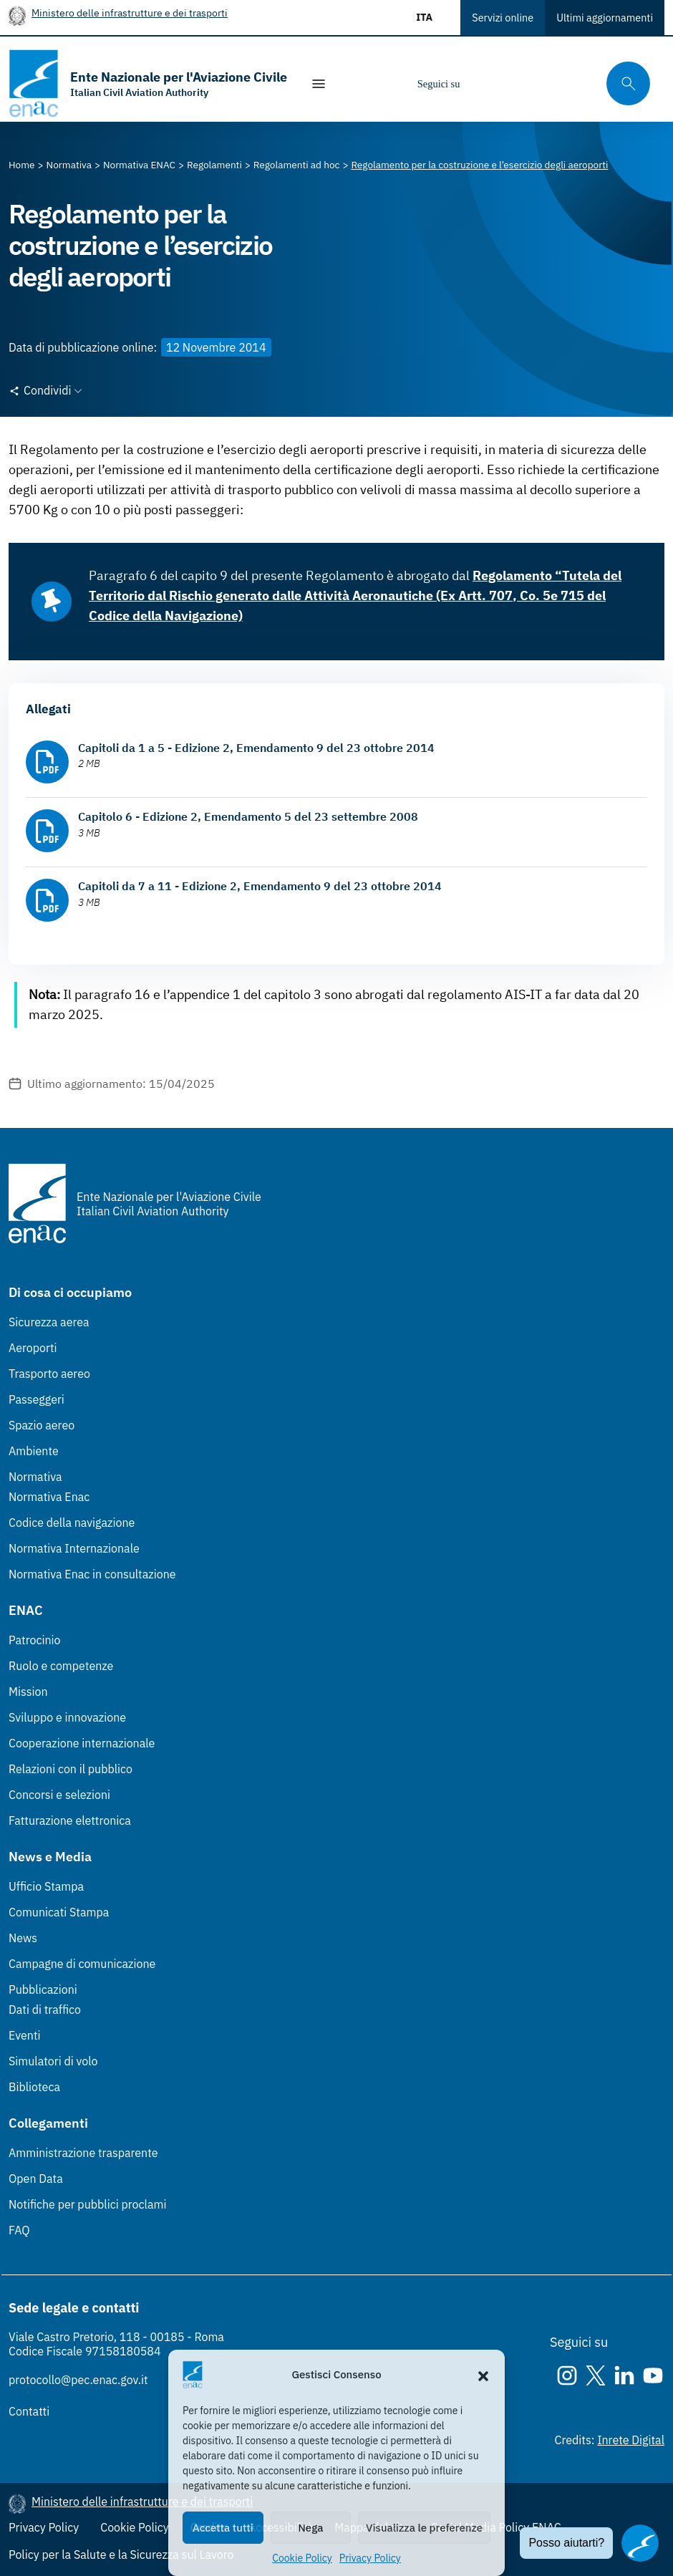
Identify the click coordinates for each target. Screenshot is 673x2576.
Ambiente (34, 1451)
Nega (310, 2527)
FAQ (19, 2230)
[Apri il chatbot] (640, 2543)
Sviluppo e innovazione (67, 1717)
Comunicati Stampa (59, 1912)
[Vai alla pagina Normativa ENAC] (139, 164)
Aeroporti (33, 1348)
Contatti (29, 2411)
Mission (28, 1691)
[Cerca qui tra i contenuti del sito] (623, 83)
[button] (483, 2375)
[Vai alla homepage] (148, 83)
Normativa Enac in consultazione (92, 1574)
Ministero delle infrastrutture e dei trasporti (130, 12)
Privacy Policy (370, 2558)
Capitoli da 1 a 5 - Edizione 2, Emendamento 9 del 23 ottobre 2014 (256, 748)
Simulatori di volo (53, 2061)
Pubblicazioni (43, 1989)
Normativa (35, 1477)
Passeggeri (36, 1399)
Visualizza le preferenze (424, 2527)
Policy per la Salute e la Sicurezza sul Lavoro (121, 2554)
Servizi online (502, 17)
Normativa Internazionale (74, 1548)
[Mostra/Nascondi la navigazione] (318, 83)
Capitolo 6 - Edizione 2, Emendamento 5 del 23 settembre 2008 (248, 816)
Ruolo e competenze (61, 1666)
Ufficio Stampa (46, 1886)
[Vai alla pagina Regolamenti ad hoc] (296, 164)
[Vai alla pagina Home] (22, 164)
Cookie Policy (302, 2558)
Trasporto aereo (49, 1373)
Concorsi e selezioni (59, 1795)
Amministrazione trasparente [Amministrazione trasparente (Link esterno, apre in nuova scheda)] (83, 2153)
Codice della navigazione (72, 1522)
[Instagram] (482, 84)
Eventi (25, 2035)
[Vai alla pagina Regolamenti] (214, 164)
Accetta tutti (223, 2527)
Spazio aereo (41, 1425)
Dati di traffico (45, 2009)
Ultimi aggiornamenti (604, 17)
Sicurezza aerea (49, 1322)
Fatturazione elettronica (70, 1820)
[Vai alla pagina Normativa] (69, 164)
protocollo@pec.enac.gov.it (78, 2380)
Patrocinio (35, 1640)
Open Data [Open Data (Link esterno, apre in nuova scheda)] (36, 2178)
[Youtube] (568, 84)
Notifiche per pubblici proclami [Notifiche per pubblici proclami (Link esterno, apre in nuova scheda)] (87, 2204)
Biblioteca (34, 2087)
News (23, 1938)
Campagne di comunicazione (82, 1964)
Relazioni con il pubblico (70, 1769)
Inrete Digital (630, 2440)
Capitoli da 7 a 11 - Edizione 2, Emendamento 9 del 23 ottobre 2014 (260, 886)
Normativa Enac (49, 1497)
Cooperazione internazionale (82, 1743)
